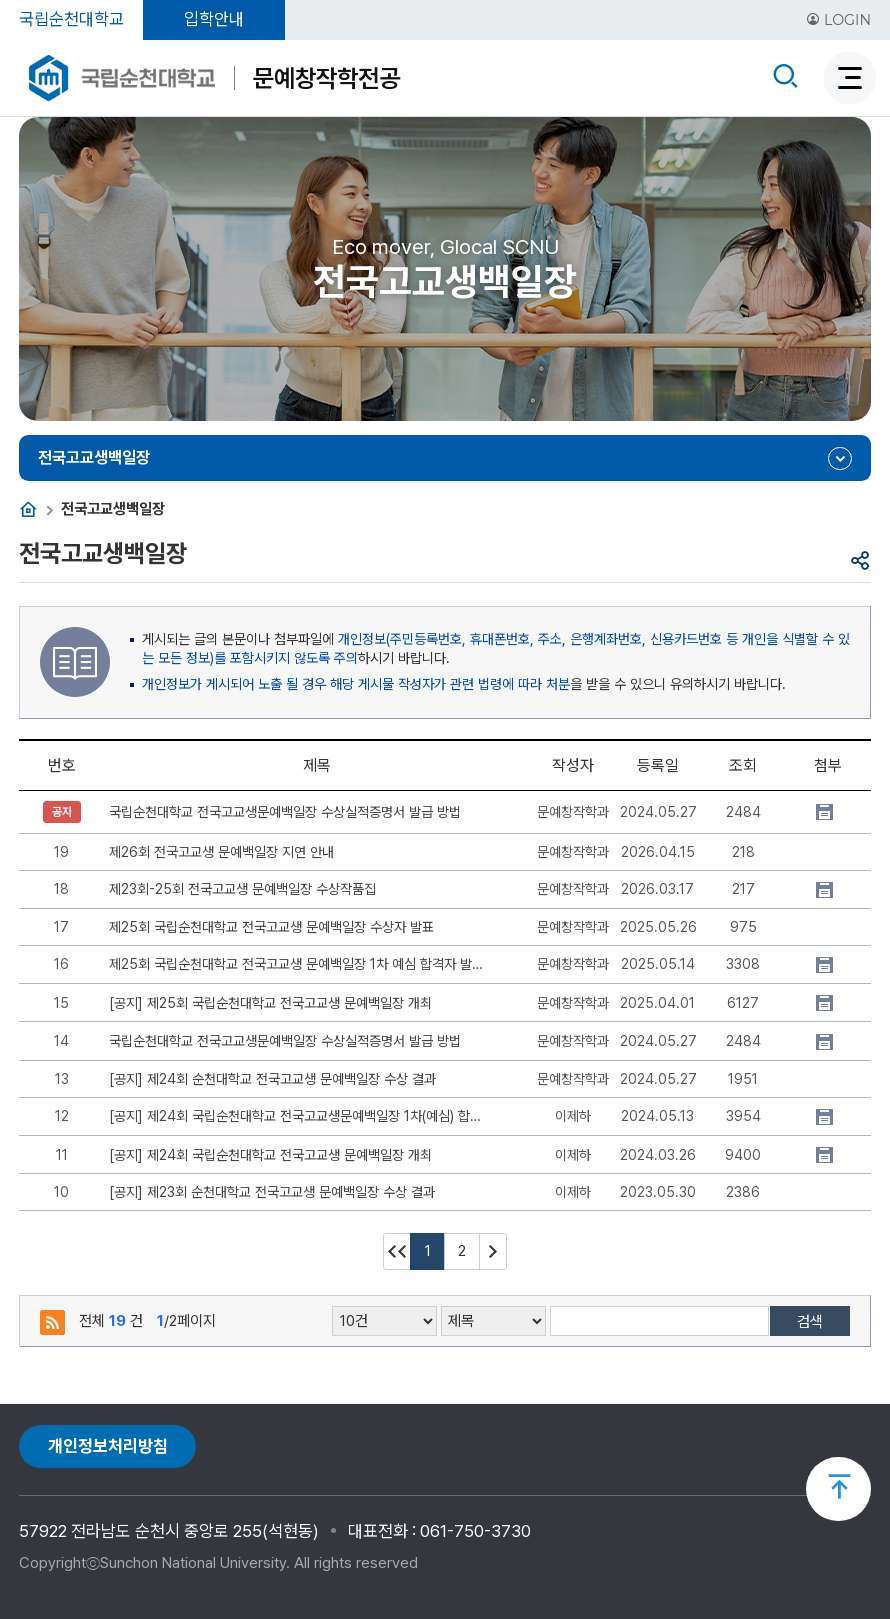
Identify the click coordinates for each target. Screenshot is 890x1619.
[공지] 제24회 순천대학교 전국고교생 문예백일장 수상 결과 (272, 1079)
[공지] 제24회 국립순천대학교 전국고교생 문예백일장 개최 (270, 1155)
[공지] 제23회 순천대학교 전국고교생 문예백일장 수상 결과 (272, 1192)
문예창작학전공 (326, 78)
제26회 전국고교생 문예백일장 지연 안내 (221, 852)
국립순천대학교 (71, 19)
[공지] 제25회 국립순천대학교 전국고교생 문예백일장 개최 (270, 1003)
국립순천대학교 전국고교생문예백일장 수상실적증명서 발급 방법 (285, 812)
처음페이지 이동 (397, 1251)
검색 (810, 1322)
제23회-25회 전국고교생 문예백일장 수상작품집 (242, 889)
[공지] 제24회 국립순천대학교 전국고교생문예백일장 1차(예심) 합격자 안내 (296, 1116)
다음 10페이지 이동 (493, 1251)
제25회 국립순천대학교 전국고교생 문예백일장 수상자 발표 (271, 927)
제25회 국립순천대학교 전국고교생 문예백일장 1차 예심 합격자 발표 (296, 964)
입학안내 (214, 19)
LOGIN (838, 20)
